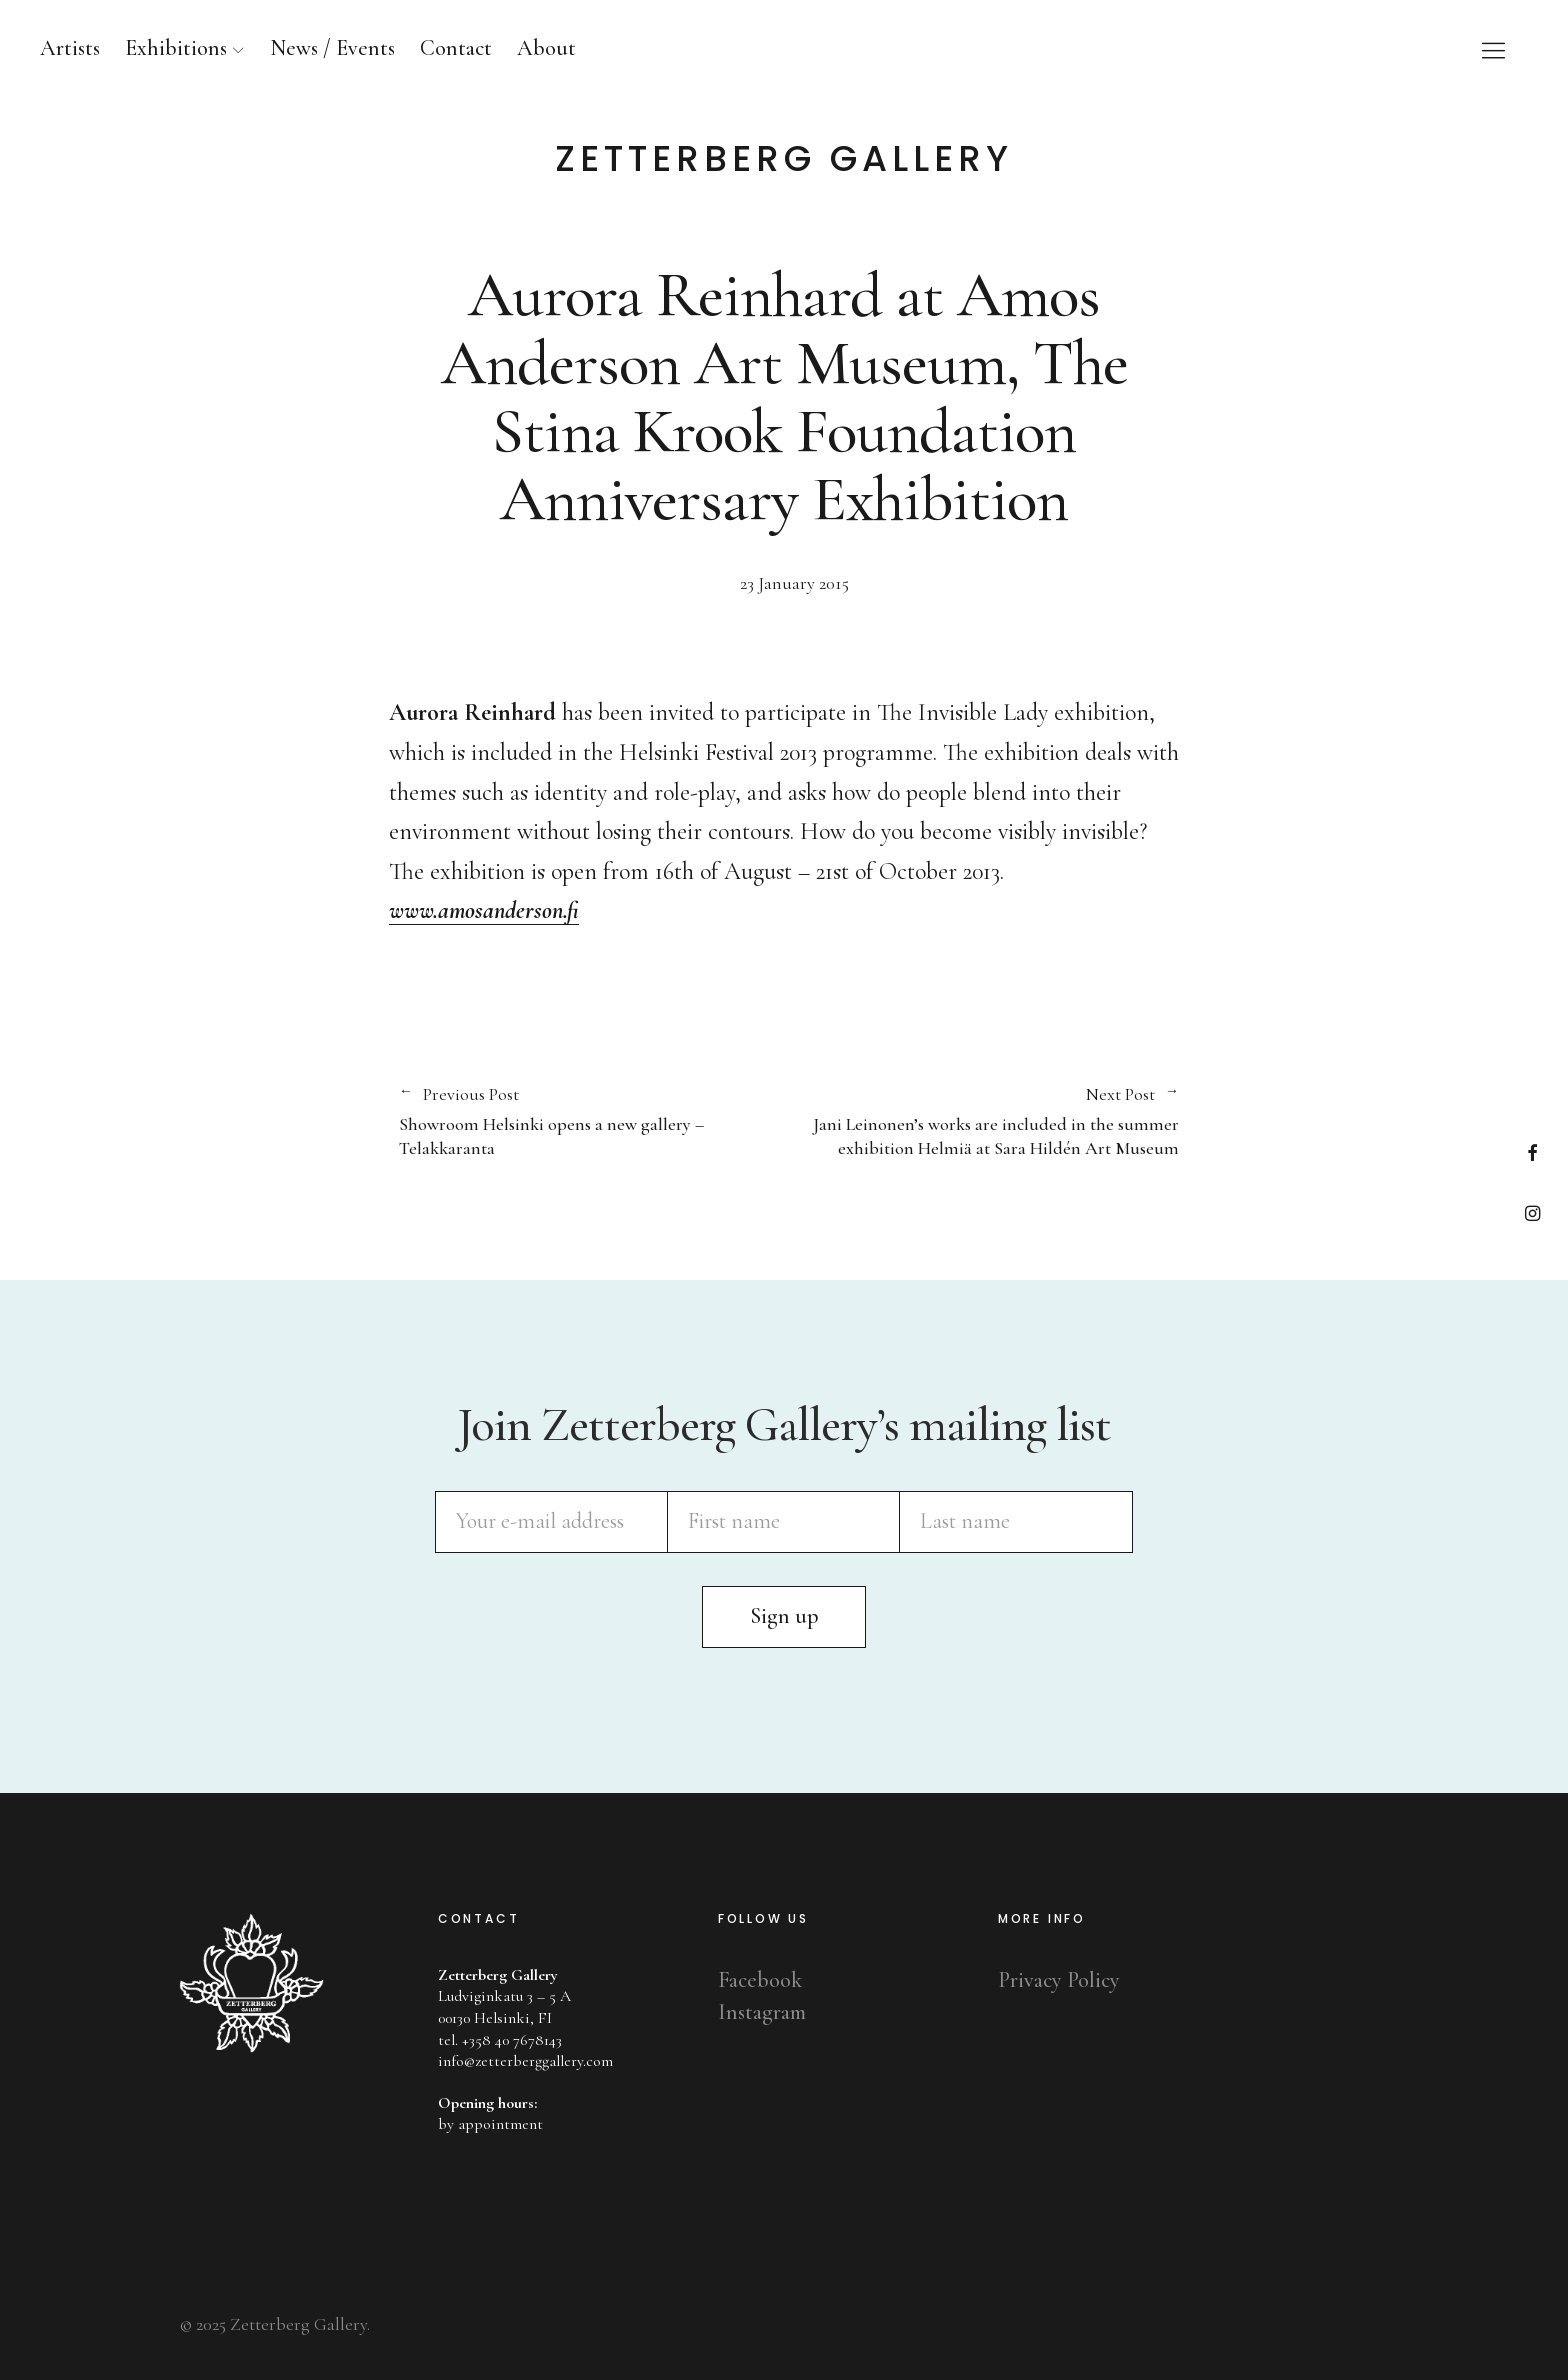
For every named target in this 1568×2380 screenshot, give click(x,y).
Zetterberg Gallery (784, 159)
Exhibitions (176, 48)
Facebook (1532, 1152)
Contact (456, 48)
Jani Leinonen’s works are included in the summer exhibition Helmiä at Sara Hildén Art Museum (981, 1122)
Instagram (1532, 1212)
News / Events (332, 48)
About (546, 48)
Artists (70, 48)
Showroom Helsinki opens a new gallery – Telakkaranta (581, 1122)
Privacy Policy (1059, 1980)
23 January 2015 (794, 585)
